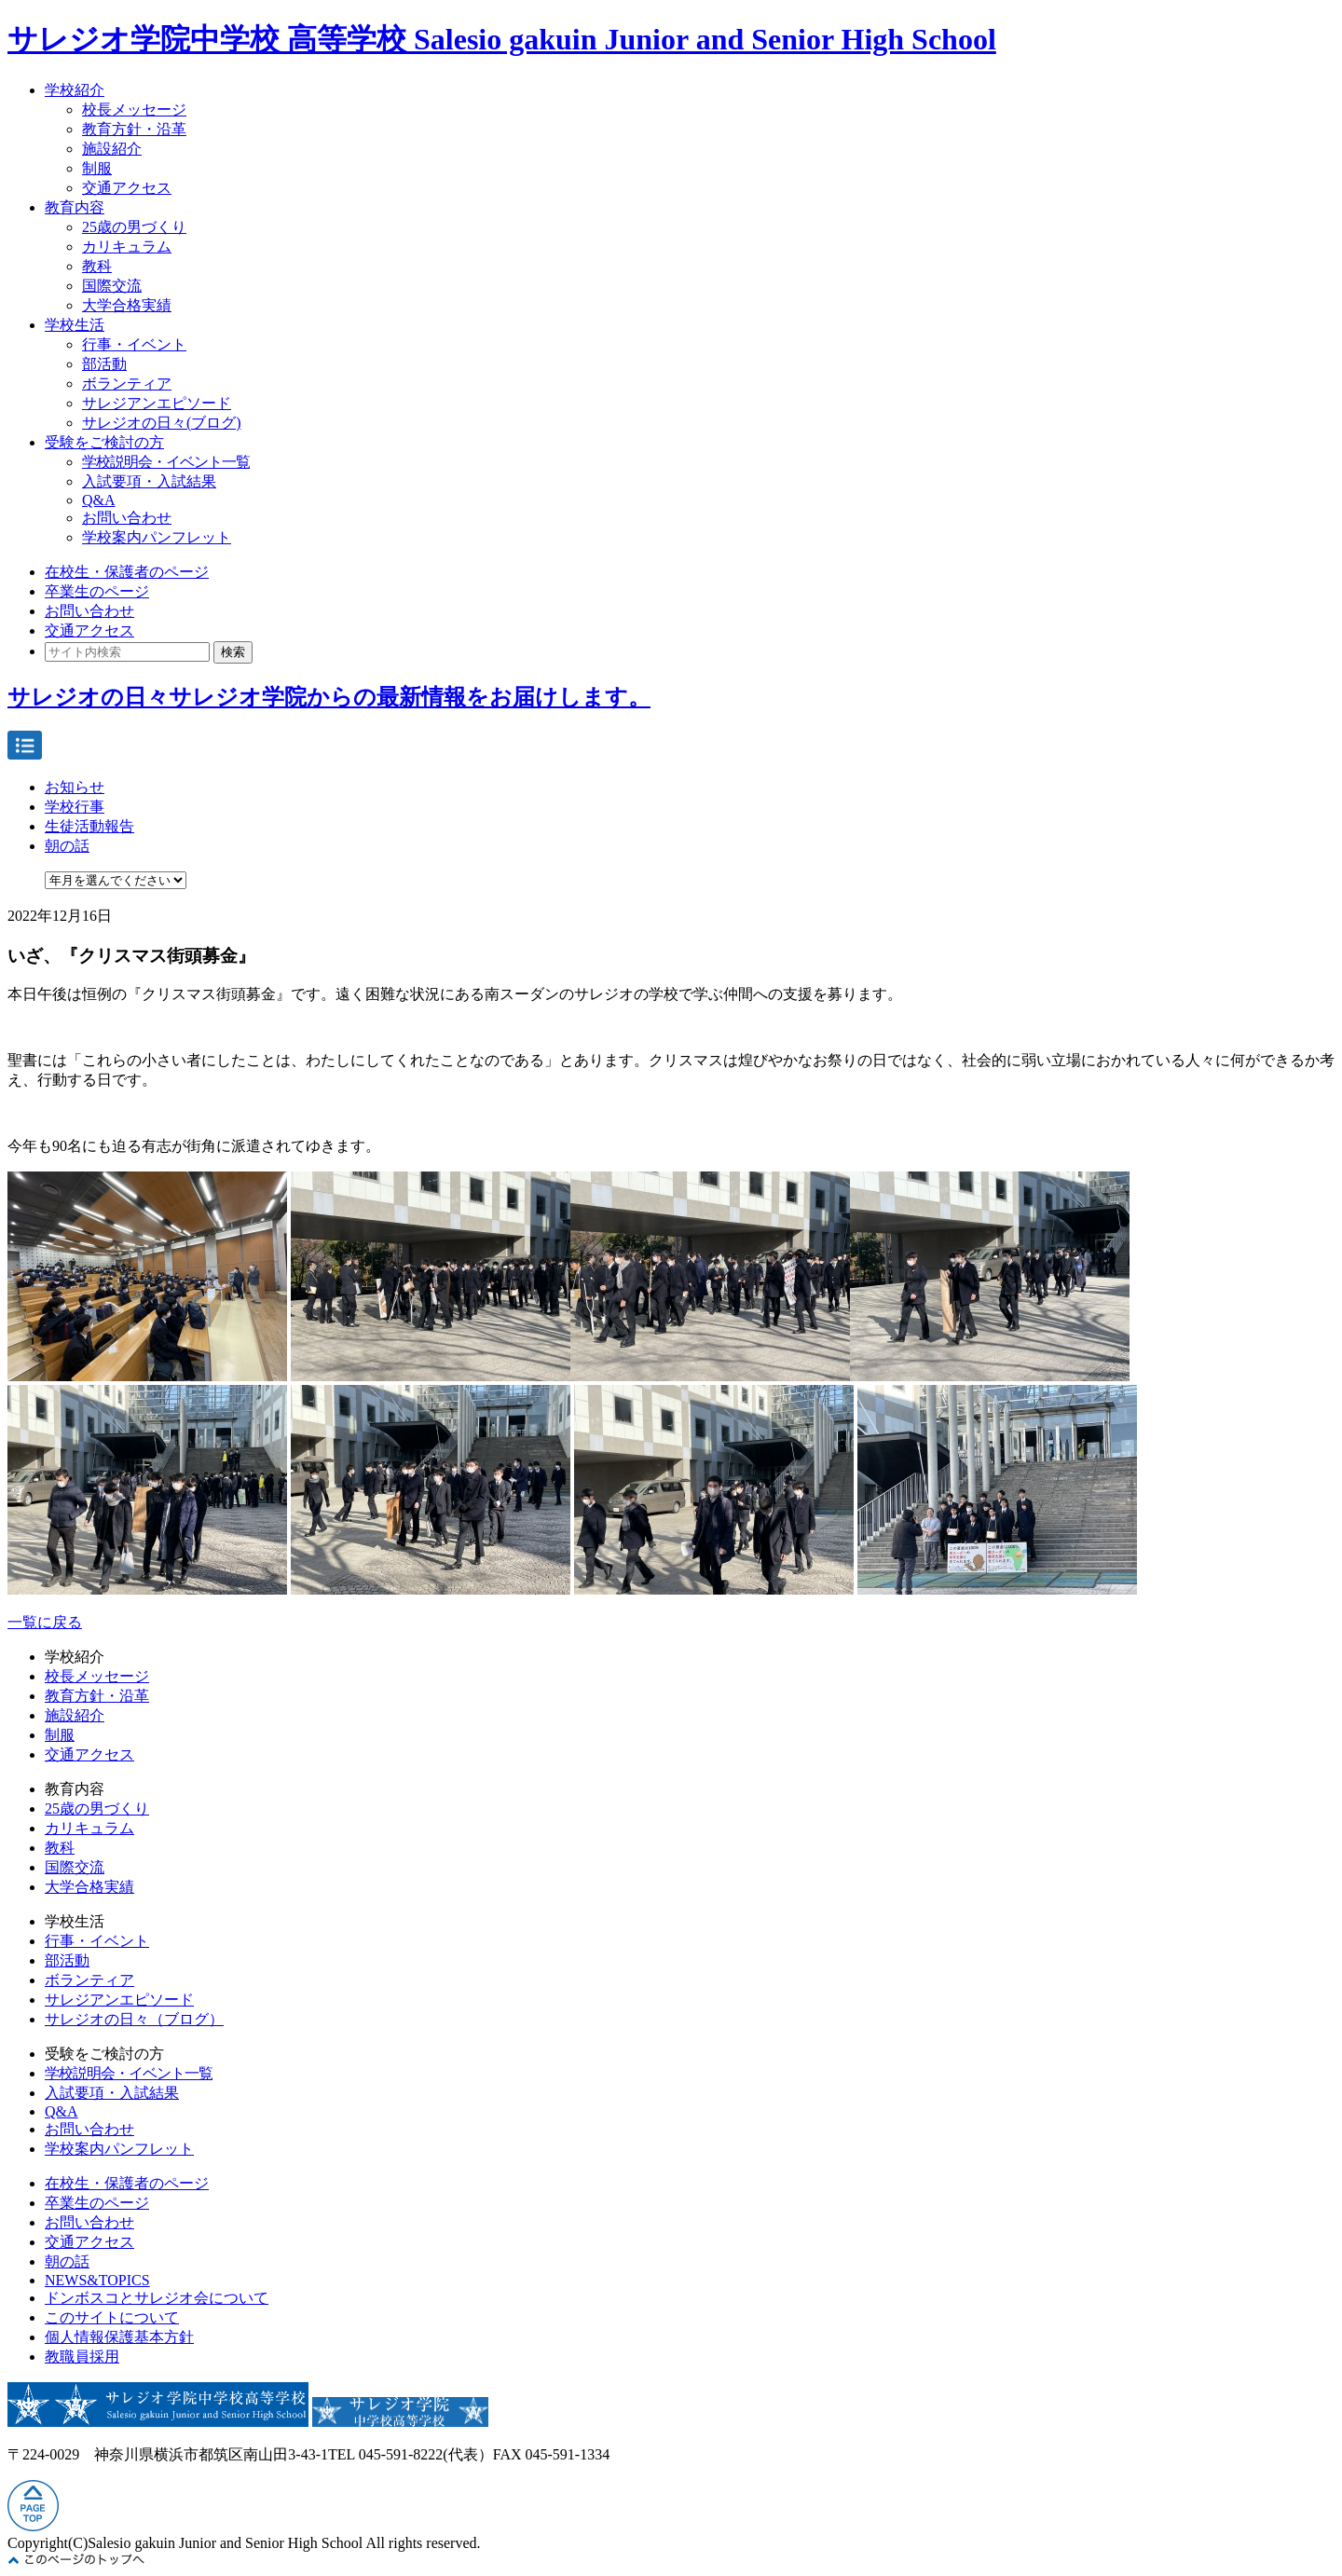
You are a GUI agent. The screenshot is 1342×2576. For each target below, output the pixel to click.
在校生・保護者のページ (127, 572)
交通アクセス (126, 188)
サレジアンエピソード (156, 403)
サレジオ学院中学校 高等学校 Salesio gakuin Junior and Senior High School (501, 39)
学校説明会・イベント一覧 (166, 462)
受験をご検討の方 (104, 442)
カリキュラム (126, 246)
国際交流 (112, 286)
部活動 (104, 364)
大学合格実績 (126, 305)
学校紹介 (74, 90)
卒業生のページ (97, 591)
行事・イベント (134, 344)
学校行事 (74, 807)
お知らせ (74, 787)
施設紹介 (112, 149)
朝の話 (67, 846)
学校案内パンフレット (156, 537)
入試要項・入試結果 (149, 481)
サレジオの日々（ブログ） (134, 2019)
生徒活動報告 (89, 826)
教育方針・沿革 (134, 129)
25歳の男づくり (134, 227)
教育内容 (74, 207)
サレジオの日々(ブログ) (161, 423)
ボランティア (126, 383)
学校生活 (74, 325)
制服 (97, 168)
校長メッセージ (134, 109)
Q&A (99, 500)
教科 (97, 266)
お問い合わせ (126, 518)
